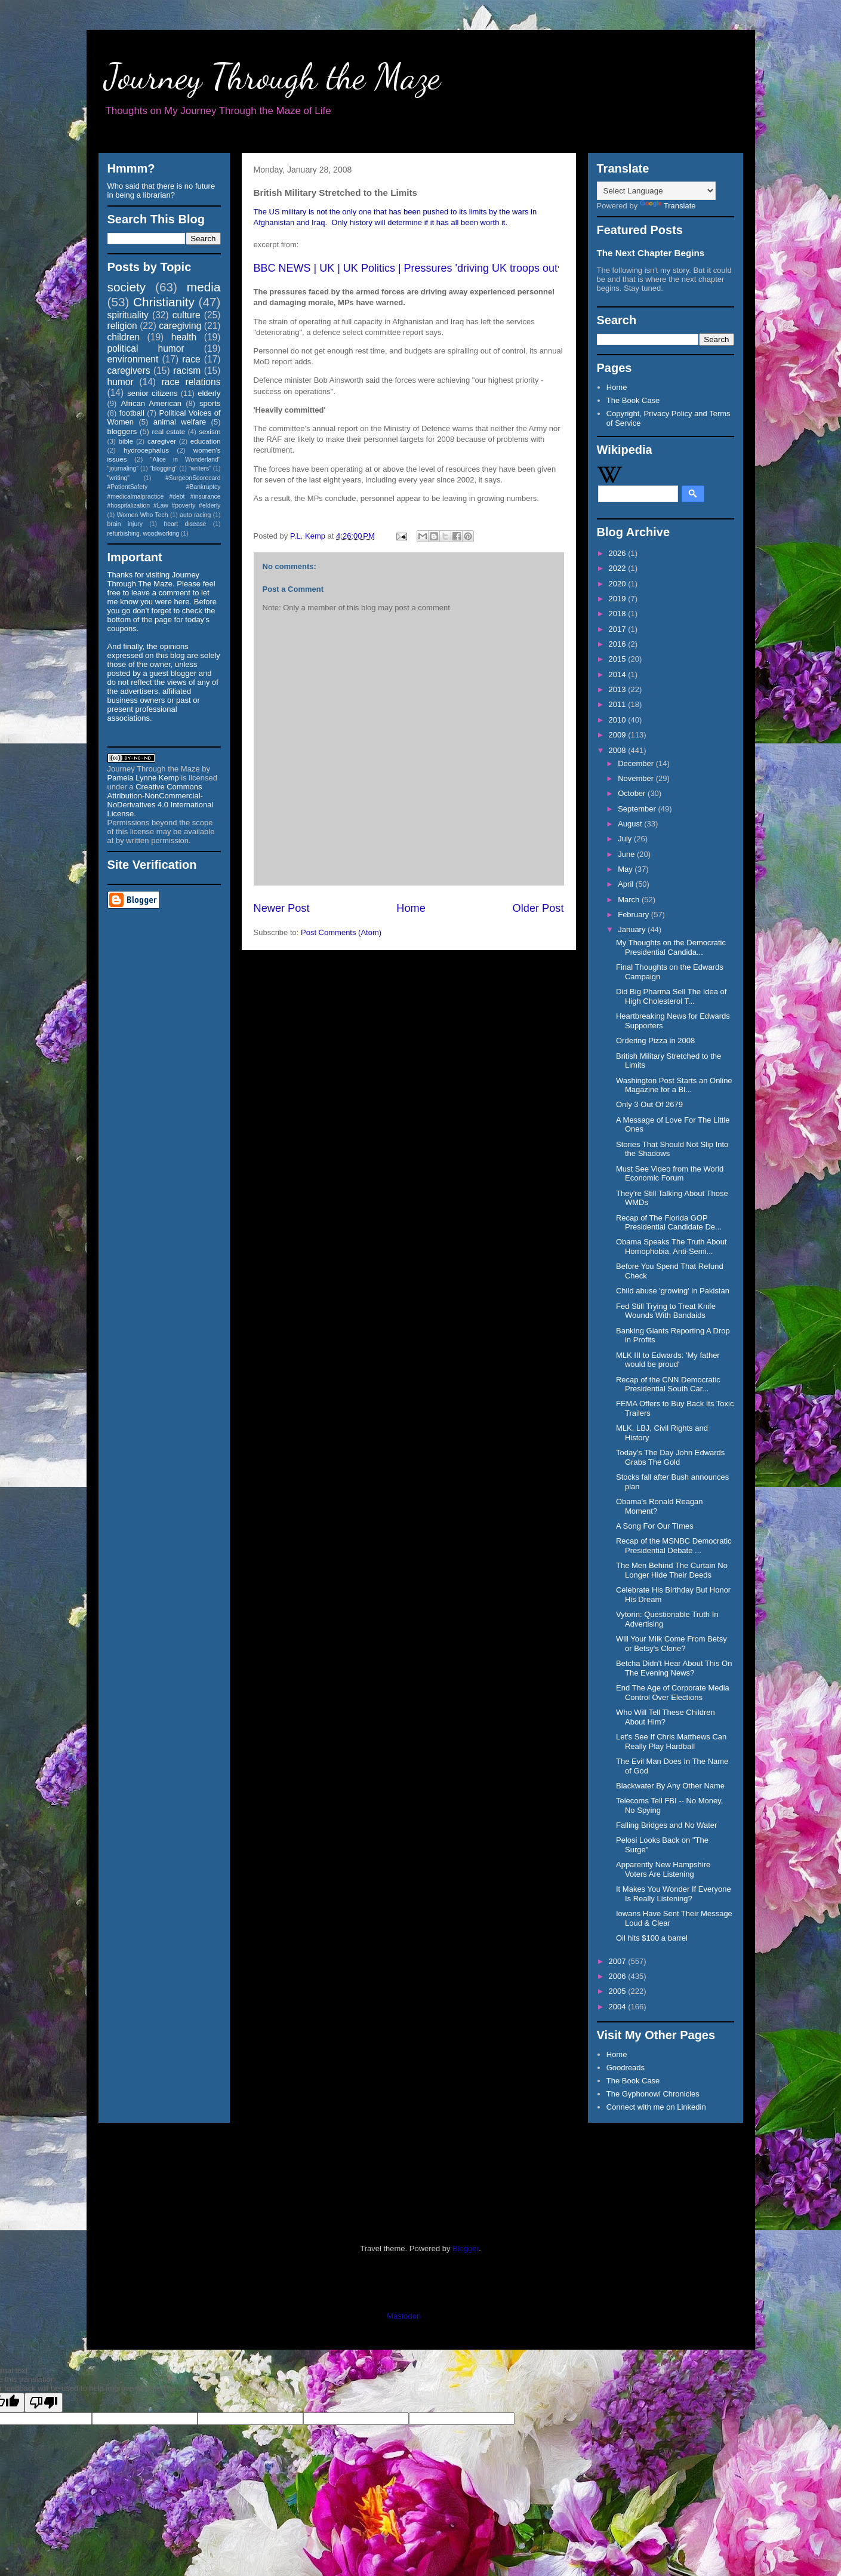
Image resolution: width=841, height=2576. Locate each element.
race (191, 359)
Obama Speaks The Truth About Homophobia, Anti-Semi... (671, 1246)
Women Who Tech (142, 515)
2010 (619, 719)
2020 (619, 583)
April (627, 884)
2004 (619, 2006)
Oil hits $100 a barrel (652, 1937)
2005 (619, 1991)
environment (133, 359)
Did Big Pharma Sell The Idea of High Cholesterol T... (671, 996)
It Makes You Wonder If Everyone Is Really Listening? (673, 1894)
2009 (619, 734)
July (626, 838)
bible (126, 441)
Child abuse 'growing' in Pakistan (672, 1290)
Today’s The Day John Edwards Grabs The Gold (670, 1457)
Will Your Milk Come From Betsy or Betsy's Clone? (671, 1643)
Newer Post (282, 908)
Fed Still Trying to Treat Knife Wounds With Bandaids (666, 1311)
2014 (619, 674)
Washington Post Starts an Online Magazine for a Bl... (674, 1085)
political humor (145, 348)
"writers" (200, 468)
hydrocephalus (146, 450)
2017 (619, 629)
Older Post (538, 908)
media (204, 287)
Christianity (164, 302)
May (626, 869)
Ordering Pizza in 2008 (655, 1040)
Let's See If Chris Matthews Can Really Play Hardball (671, 1741)
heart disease (185, 524)
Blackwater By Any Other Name (670, 1785)
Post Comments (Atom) (341, 932)
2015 (619, 658)
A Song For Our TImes (655, 1525)
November (637, 778)
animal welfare (180, 421)
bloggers (122, 431)
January (633, 929)
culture (186, 315)
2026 (619, 553)
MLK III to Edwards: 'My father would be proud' (668, 1360)
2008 (619, 750)
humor (120, 382)
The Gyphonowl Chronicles (653, 2093)
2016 (619, 644)
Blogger (465, 2248)
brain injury (125, 524)
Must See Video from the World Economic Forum (669, 1173)
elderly (209, 393)
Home (411, 908)
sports (209, 403)
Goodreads (625, 2067)
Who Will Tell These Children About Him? (665, 1717)
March (630, 899)
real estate (169, 431)
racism (187, 370)
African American (151, 403)
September (638, 808)
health (184, 337)
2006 (619, 1976)
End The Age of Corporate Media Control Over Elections (672, 1692)
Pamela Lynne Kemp (143, 777)
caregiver (161, 441)
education (205, 441)
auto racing (195, 515)
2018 (619, 613)
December (637, 763)
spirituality (128, 315)
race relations (191, 382)
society (126, 287)
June (627, 854)
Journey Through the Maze (272, 76)
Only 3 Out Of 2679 (649, 1104)
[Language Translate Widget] (656, 191)
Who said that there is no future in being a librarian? (161, 190)
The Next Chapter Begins (651, 253)
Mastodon (404, 2315)
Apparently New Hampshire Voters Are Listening (663, 1869)
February (634, 914)
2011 (619, 704)
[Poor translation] (43, 2402)
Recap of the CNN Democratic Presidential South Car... (668, 1384)
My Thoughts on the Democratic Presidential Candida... (671, 947)
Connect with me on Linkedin (656, 2106)
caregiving (180, 326)
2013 (619, 689)
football (131, 412)
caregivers (128, 370)
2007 (619, 1961)
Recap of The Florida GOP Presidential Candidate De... (669, 1222)
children (123, 337)
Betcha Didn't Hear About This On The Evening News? (674, 1668)
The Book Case (633, 400)
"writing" (118, 478)
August (631, 823)
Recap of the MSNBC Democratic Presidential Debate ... (674, 1545)
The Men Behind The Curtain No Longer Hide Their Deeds (672, 1570)
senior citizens (152, 393)
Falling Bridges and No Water (666, 1825)
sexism (209, 431)
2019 (619, 598)
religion (122, 326)
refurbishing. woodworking (143, 533)
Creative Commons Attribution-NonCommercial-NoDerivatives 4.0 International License (160, 800)
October (633, 793)
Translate (668, 205)
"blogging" (164, 468)
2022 (619, 568)
